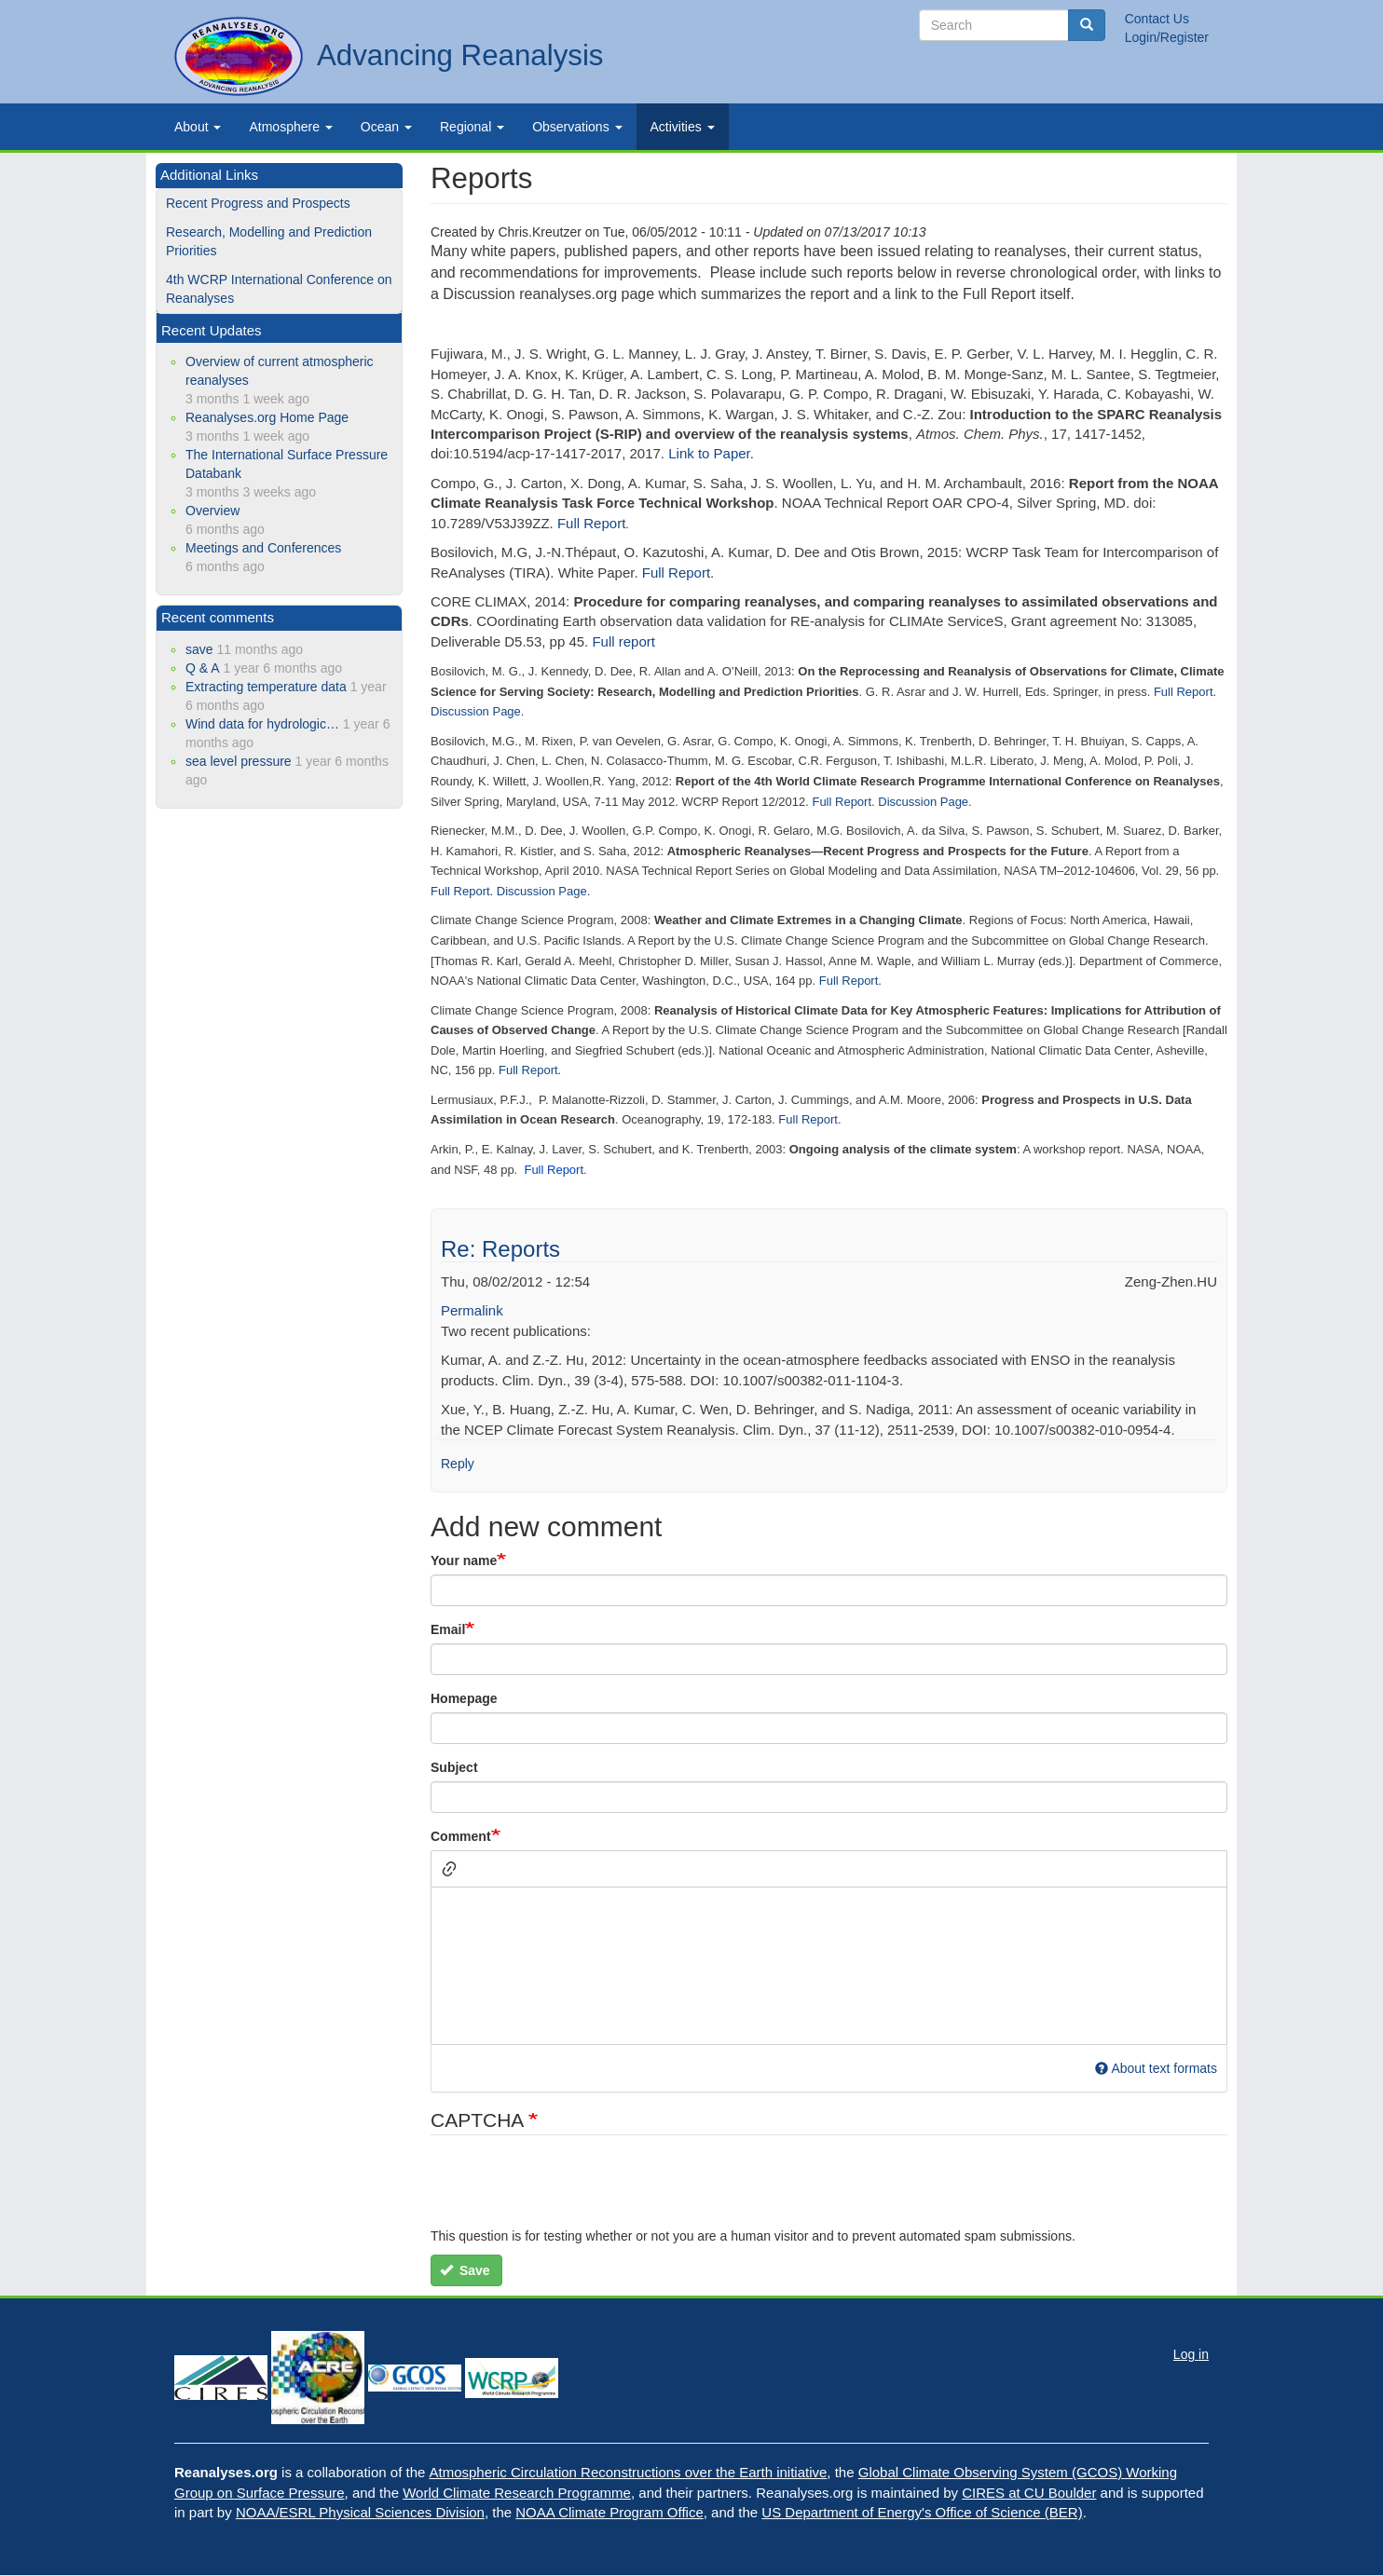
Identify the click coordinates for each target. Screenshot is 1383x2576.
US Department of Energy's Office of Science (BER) (921, 2512)
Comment (461, 1836)
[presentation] (572, 2190)
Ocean (386, 126)
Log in (1191, 2354)
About (197, 126)
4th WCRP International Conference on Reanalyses (279, 289)
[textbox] (829, 1966)
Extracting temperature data (266, 686)
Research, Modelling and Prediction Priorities (269, 241)
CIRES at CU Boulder (1029, 2493)
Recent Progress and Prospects (258, 203)
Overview (212, 510)
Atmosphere (290, 126)
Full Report (591, 523)
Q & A (202, 668)
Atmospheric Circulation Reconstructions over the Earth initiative (629, 2472)
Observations (577, 126)
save (199, 649)
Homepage (464, 1698)
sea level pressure (238, 761)
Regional (472, 126)
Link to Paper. (711, 453)
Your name (464, 1560)
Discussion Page (476, 711)
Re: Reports (500, 1248)
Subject (454, 1767)
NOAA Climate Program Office (609, 2512)
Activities (682, 126)
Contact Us (1157, 18)
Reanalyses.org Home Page (267, 417)
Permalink (472, 1310)
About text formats (1156, 2068)
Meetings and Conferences (263, 547)
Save (465, 2270)
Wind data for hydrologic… (262, 723)
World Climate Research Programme (517, 2493)
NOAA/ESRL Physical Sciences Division (360, 2512)
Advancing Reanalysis (460, 55)
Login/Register (1167, 37)
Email (448, 1629)
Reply (457, 1463)
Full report (623, 641)
